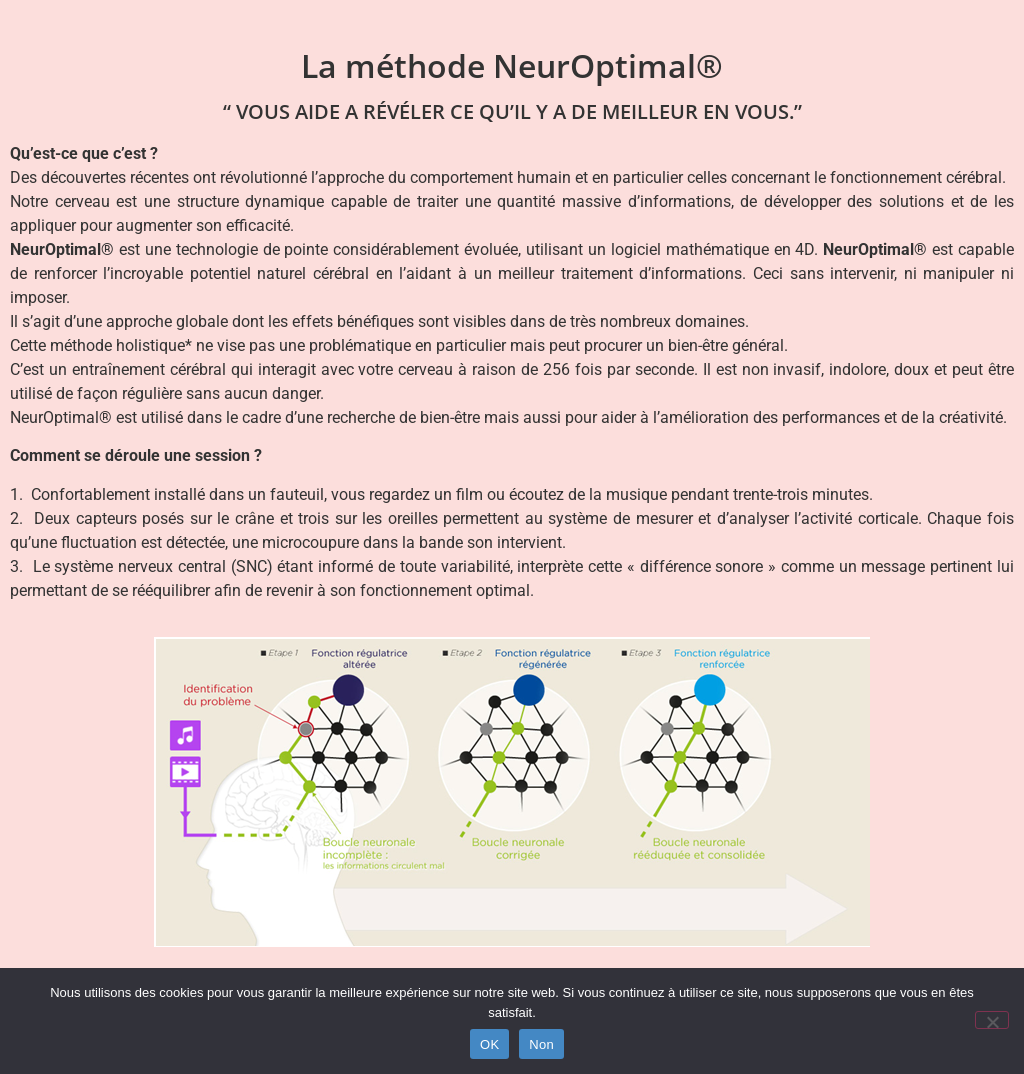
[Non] (992, 1020)
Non (541, 1044)
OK (489, 1044)
